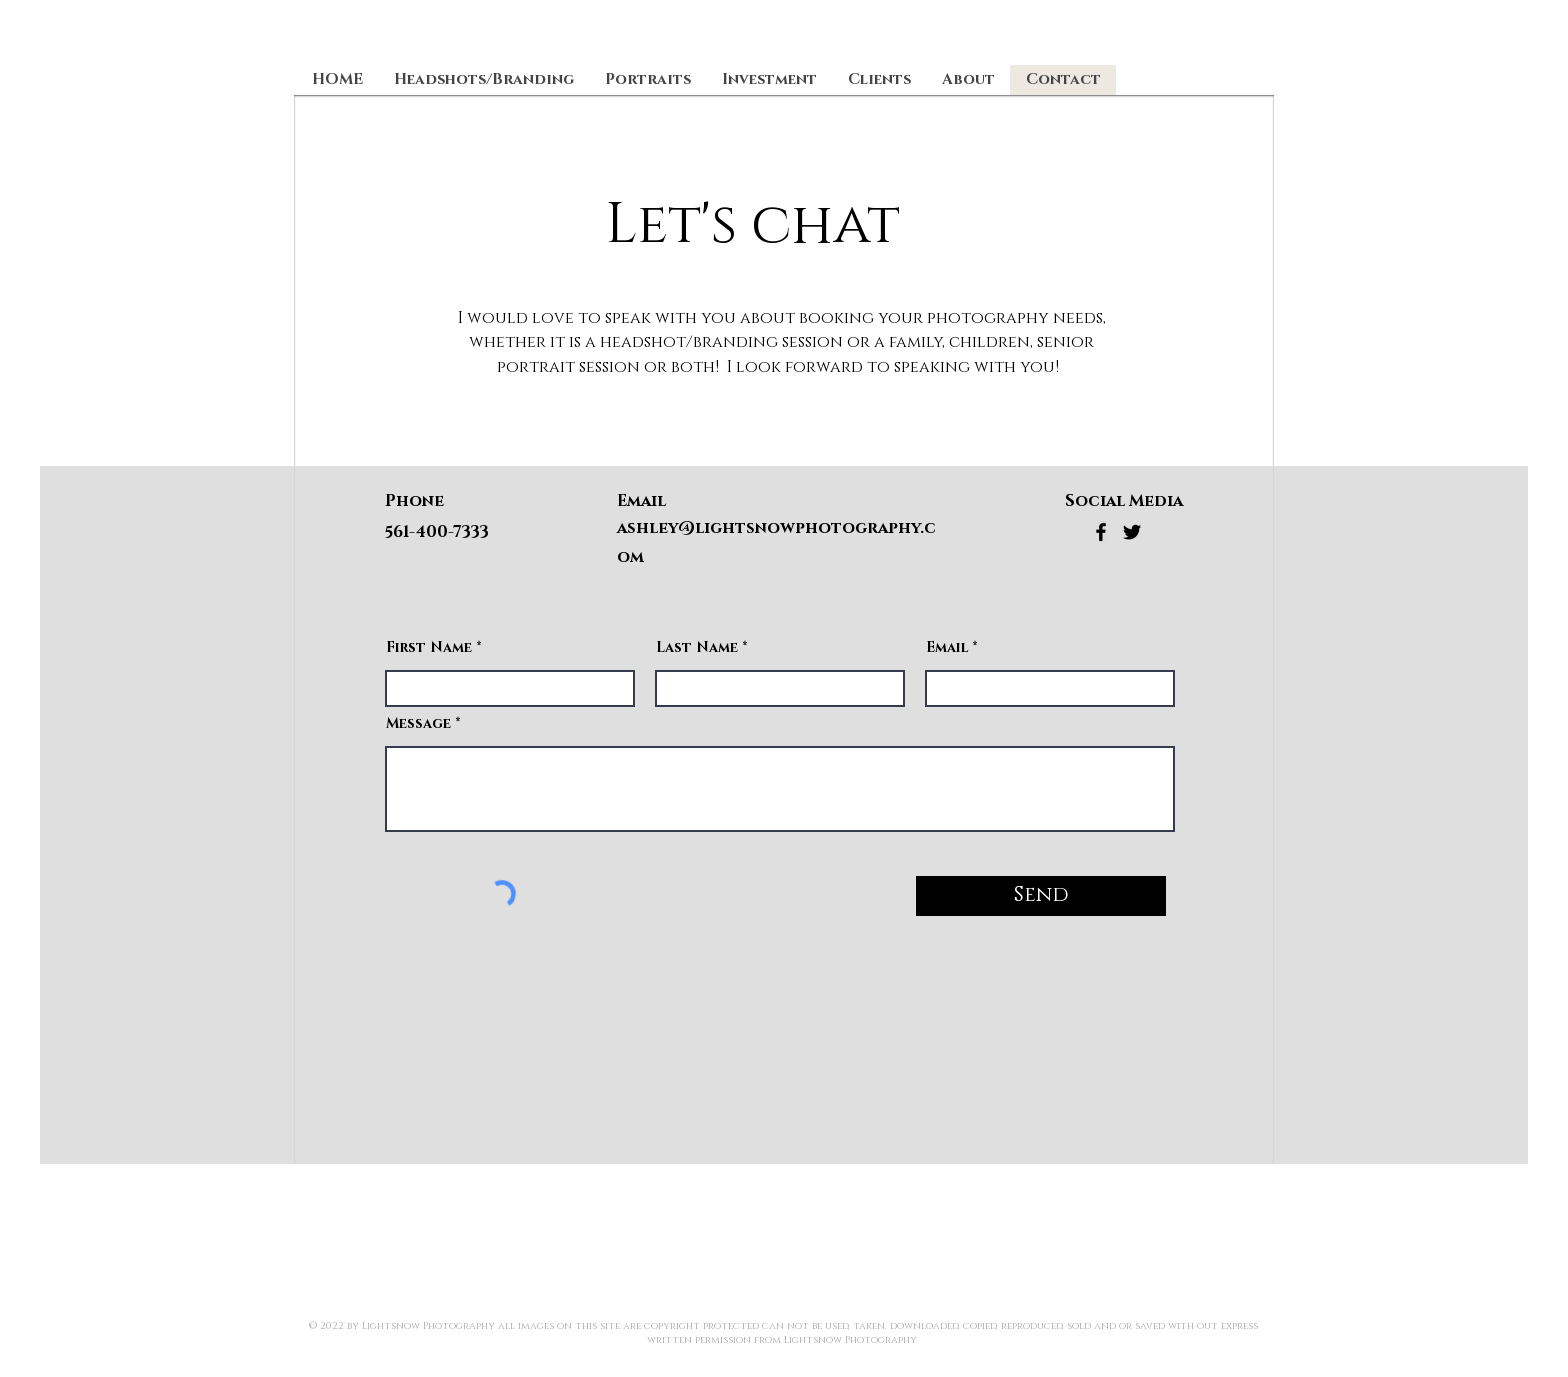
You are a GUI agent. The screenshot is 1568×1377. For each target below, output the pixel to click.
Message (418, 724)
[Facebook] (1101, 532)
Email (947, 648)
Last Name (697, 648)
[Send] (1041, 896)
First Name (429, 648)
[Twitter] (1132, 532)
